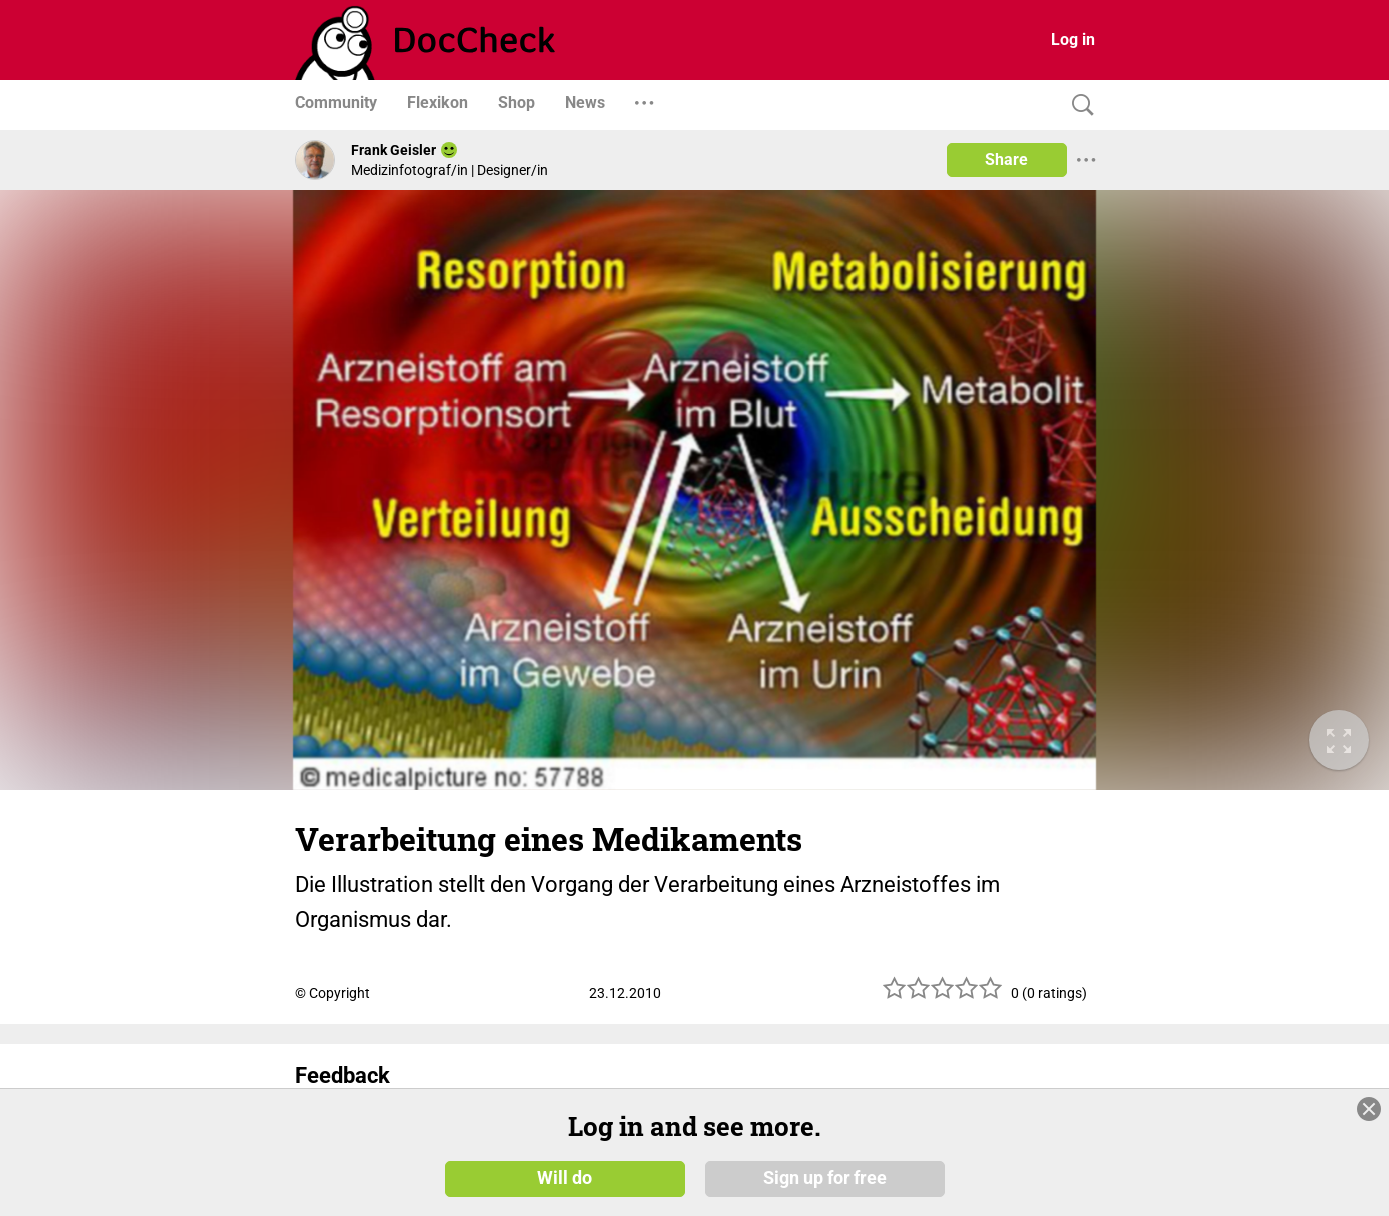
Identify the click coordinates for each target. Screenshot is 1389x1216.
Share (1006, 159)
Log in (1073, 39)
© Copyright (332, 993)
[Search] (1078, 105)
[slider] (943, 995)
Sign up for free (825, 1178)
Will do (564, 1178)
